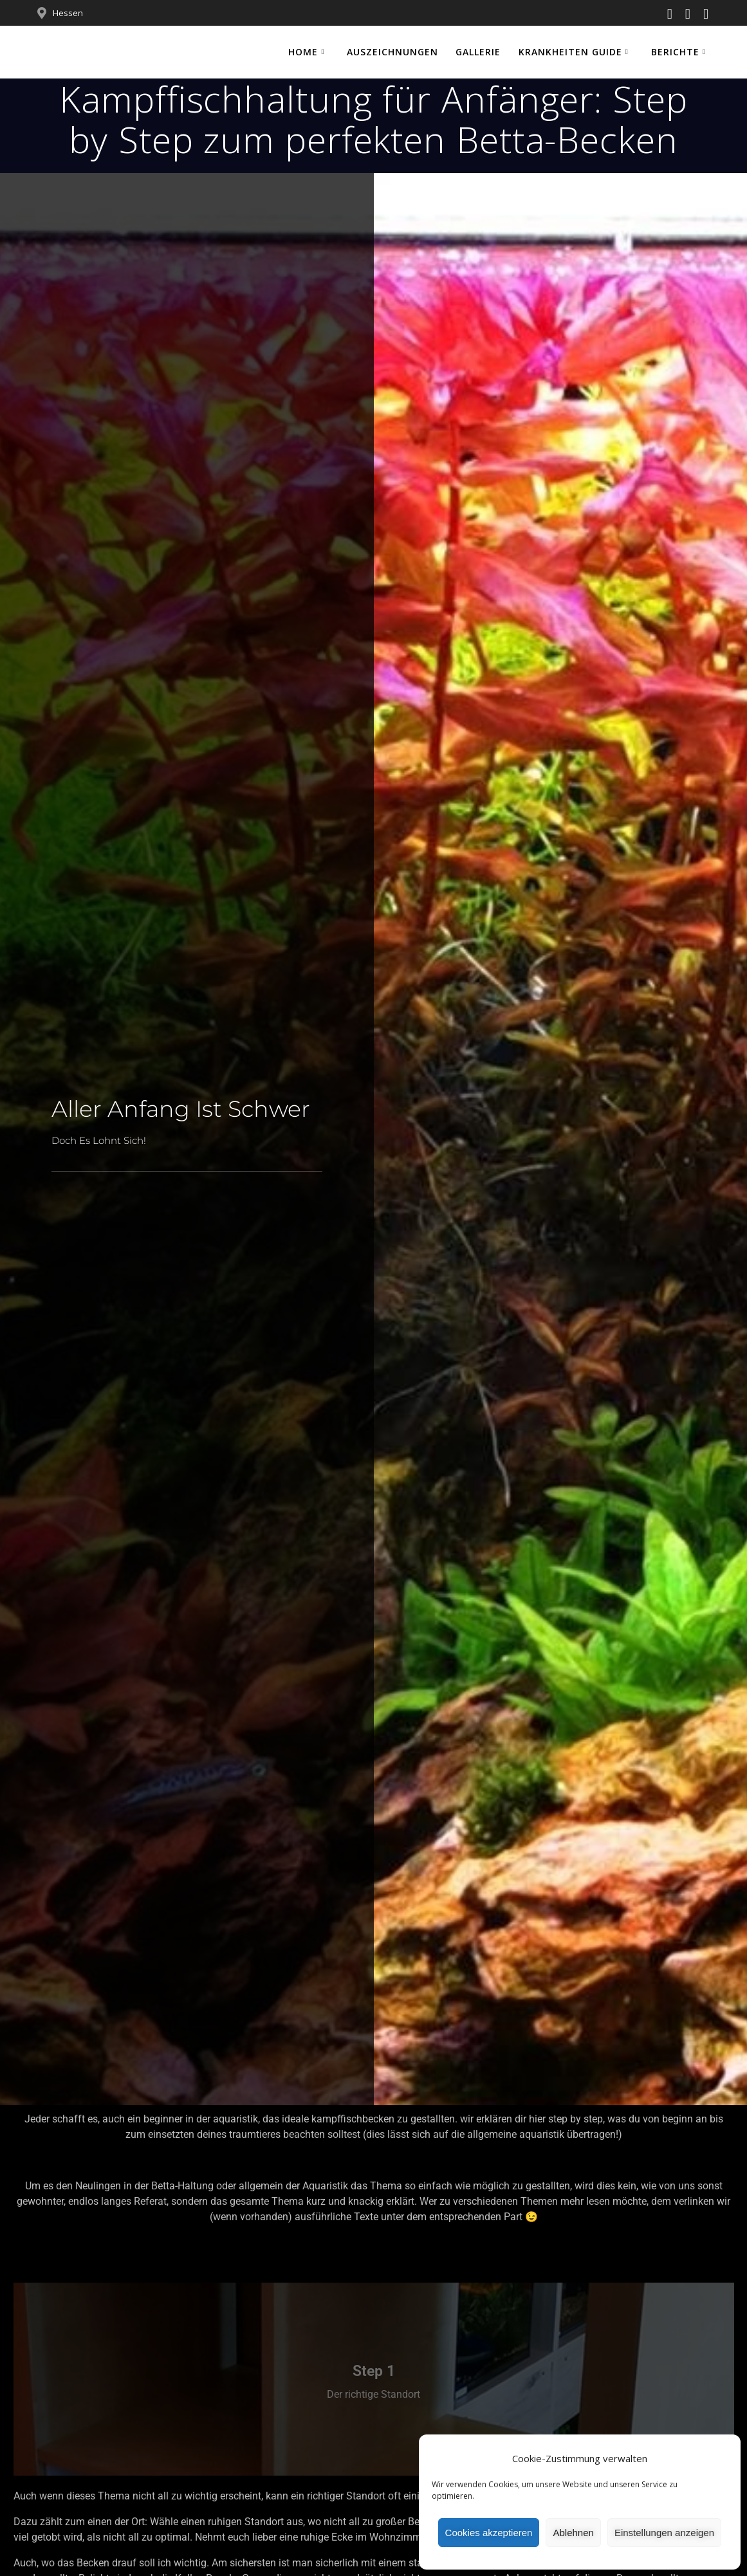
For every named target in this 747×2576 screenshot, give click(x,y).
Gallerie (478, 52)
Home (303, 52)
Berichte (675, 52)
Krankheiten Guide (570, 52)
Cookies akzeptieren (489, 2532)
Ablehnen (573, 2532)
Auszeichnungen (392, 52)
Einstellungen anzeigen (664, 2532)
